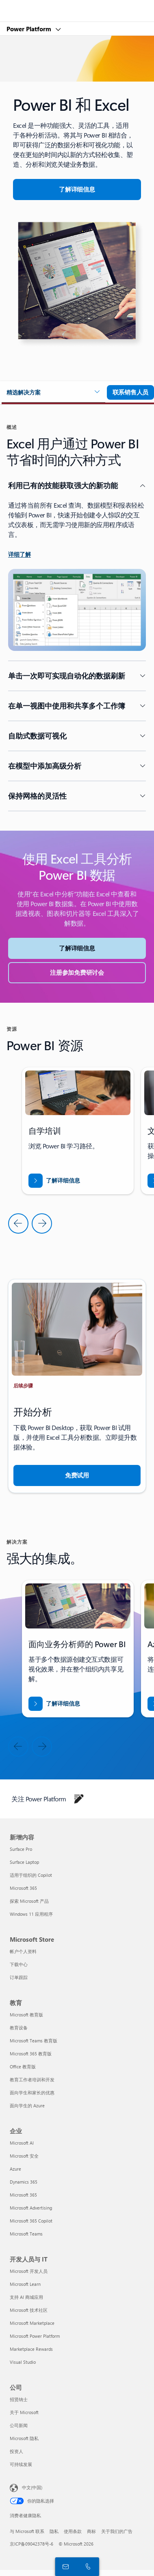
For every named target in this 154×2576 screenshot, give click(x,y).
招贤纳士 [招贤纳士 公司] (19, 2399)
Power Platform (30, 29)
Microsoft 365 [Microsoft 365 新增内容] (23, 1888)
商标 (91, 2531)
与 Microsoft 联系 (27, 2531)
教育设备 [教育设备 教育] (19, 2028)
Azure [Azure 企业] (15, 2169)
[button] (53, 393)
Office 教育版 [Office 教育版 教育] (23, 2066)
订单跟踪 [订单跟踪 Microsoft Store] (19, 1977)
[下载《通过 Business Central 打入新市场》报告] (54, 1181)
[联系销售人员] (64, 2566)
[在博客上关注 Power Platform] (78, 1798)
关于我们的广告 (116, 2531)
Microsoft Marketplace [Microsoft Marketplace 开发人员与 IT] (32, 2323)
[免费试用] (77, 1475)
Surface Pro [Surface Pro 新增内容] (21, 1849)
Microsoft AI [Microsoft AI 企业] (22, 2143)
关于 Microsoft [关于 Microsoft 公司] (24, 2412)
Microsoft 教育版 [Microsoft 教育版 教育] (26, 2015)
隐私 (54, 2531)
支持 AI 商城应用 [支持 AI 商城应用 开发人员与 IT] (26, 2297)
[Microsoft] (76, 6)
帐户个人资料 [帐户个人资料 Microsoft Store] (23, 1951)
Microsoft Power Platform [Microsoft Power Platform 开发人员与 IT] (35, 2336)
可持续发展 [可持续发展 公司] (21, 2464)
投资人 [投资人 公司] (16, 2451)
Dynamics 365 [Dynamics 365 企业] (23, 2182)
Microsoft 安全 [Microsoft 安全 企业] (24, 2156)
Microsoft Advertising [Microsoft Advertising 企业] (31, 2208)
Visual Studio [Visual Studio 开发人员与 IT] (23, 2362)
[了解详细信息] (19, 554)
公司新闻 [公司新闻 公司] (19, 2425)
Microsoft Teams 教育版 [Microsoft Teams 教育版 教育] (33, 2041)
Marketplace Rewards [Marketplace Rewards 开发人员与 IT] (31, 2349)
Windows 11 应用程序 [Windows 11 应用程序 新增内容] (31, 1914)
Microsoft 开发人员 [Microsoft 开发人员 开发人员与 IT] (29, 2271)
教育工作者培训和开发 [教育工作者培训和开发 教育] (32, 2079)
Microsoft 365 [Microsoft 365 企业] (23, 2195)
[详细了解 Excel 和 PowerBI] (77, 189)
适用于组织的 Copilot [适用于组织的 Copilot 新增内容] (31, 1875)
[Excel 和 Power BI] (54, 1704)
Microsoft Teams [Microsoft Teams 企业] (26, 2234)
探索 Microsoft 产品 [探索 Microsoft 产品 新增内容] (29, 1901)
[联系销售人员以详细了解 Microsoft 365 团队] (130, 392)
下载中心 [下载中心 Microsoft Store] (19, 1964)
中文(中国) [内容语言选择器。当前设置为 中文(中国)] (32, 2487)
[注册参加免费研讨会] (77, 972)
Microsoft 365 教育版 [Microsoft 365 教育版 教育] (31, 2053)
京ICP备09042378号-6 (31, 2544)
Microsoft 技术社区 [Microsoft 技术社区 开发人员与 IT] (29, 2310)
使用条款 (73, 2531)
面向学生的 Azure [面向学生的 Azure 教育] (27, 2105)
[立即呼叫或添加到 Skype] (86, 2566)
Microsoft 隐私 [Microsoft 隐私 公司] (24, 2438)
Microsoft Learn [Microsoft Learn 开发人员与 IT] (25, 2284)
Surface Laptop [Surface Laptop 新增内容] (24, 1862)
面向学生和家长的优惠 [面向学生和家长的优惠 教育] (32, 2092)
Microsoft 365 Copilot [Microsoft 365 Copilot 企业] (31, 2221)
